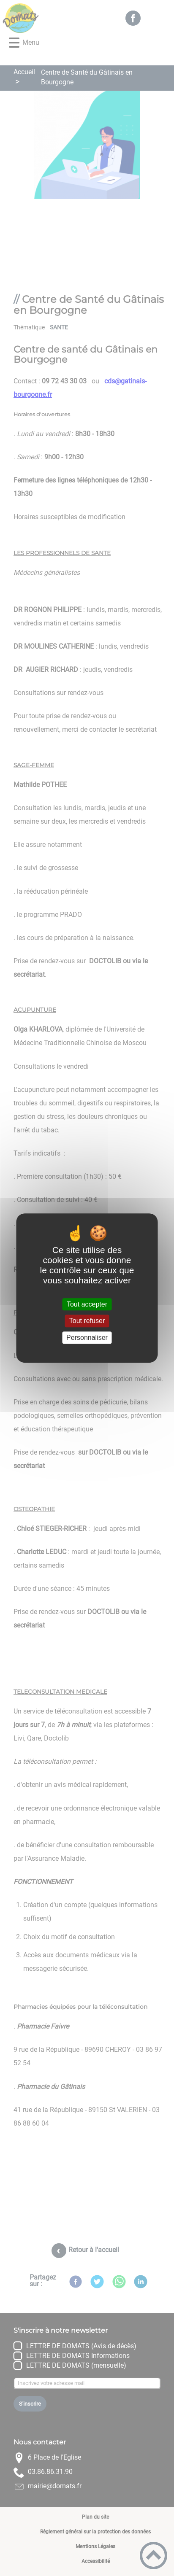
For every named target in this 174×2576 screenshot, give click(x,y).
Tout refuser (87, 1321)
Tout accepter (87, 1304)
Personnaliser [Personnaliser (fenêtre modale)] (87, 1337)
